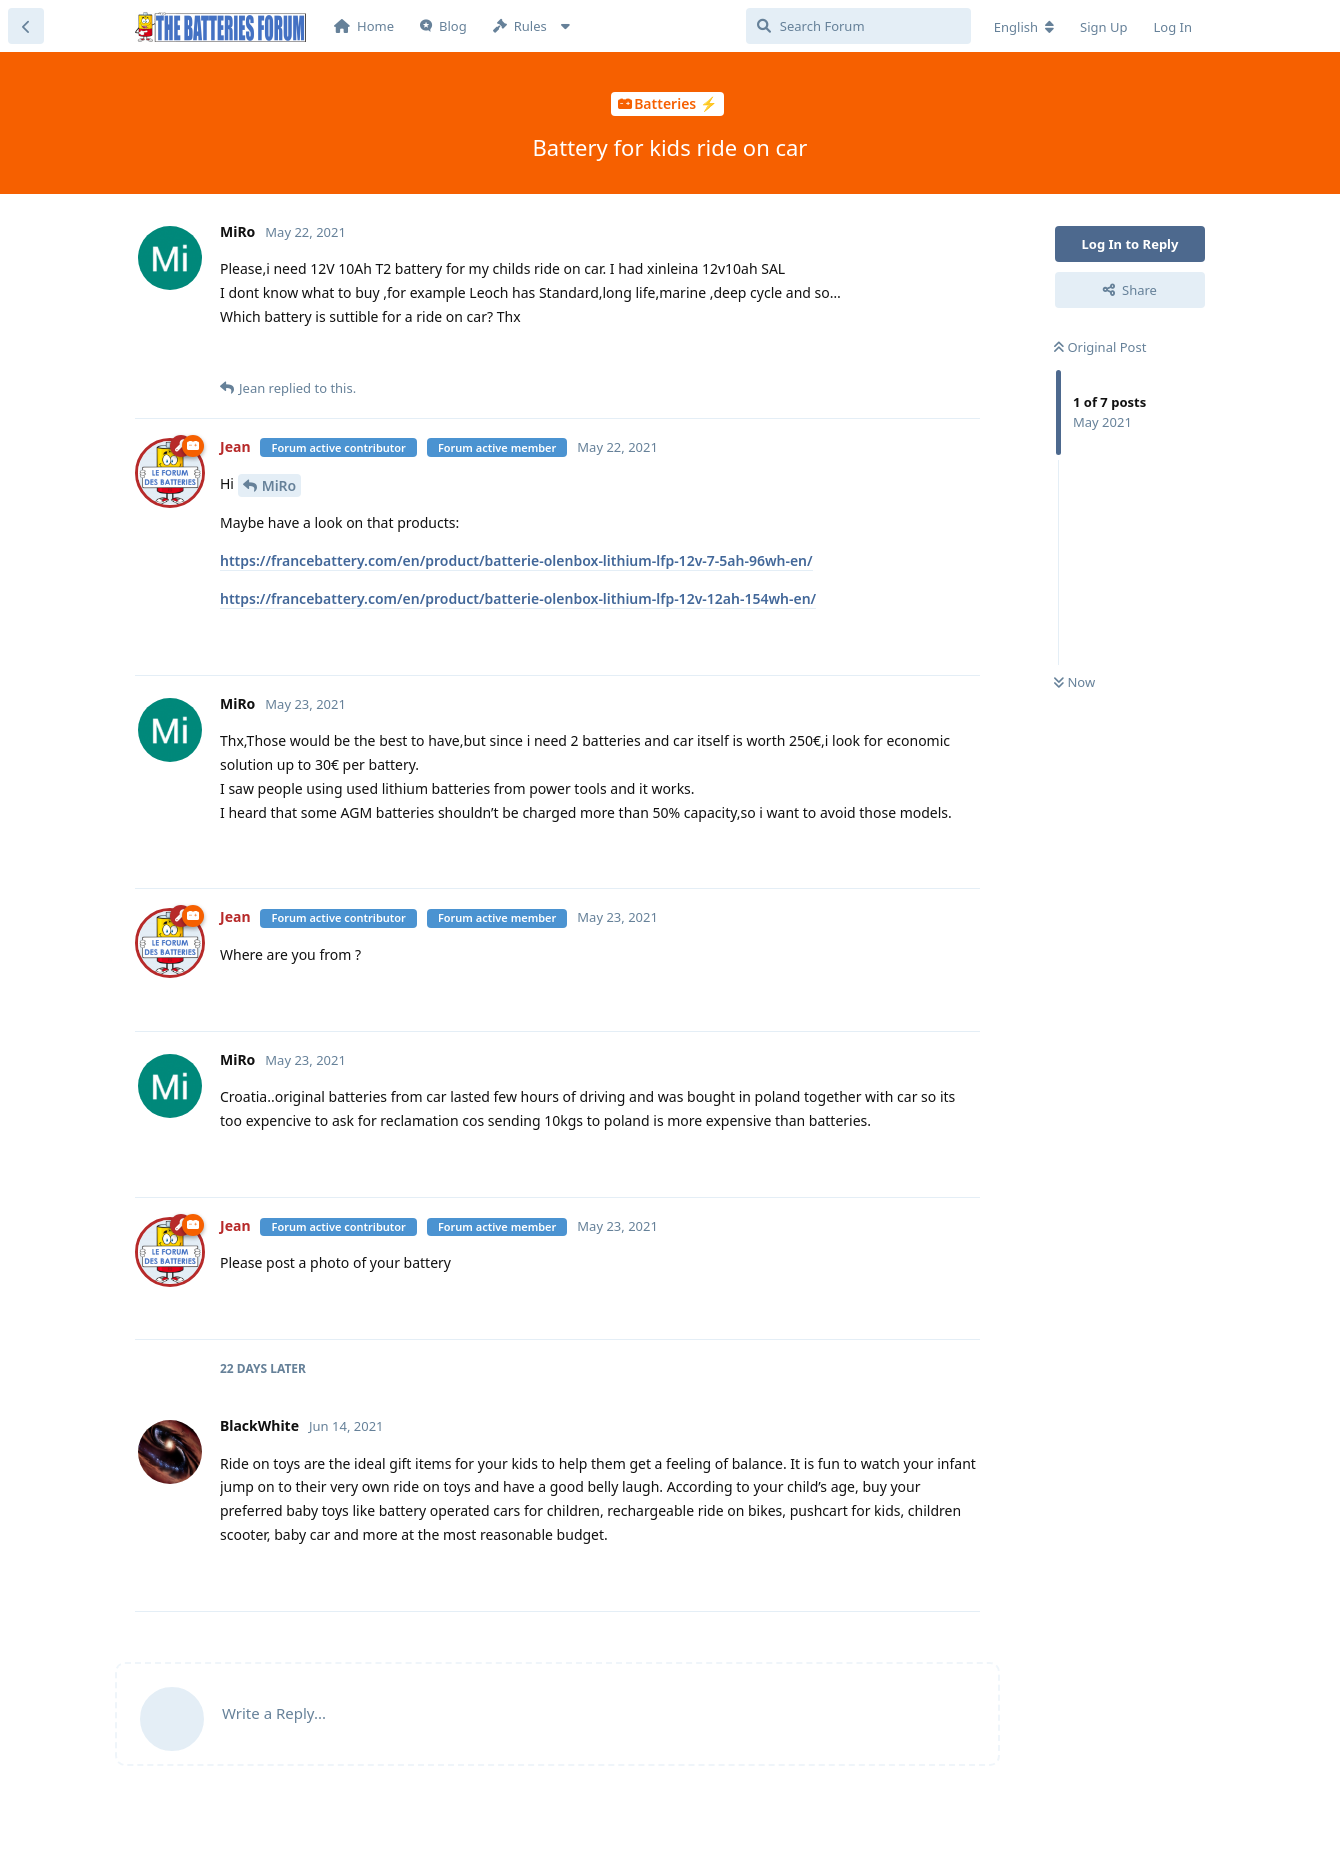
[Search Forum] (858, 26)
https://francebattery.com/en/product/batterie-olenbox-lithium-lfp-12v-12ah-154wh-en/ (518, 598)
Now (1074, 682)
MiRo (279, 485)
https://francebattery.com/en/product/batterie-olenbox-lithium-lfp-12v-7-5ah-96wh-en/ (516, 560)
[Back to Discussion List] (26, 26)
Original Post (1100, 347)
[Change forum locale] (1024, 27)
